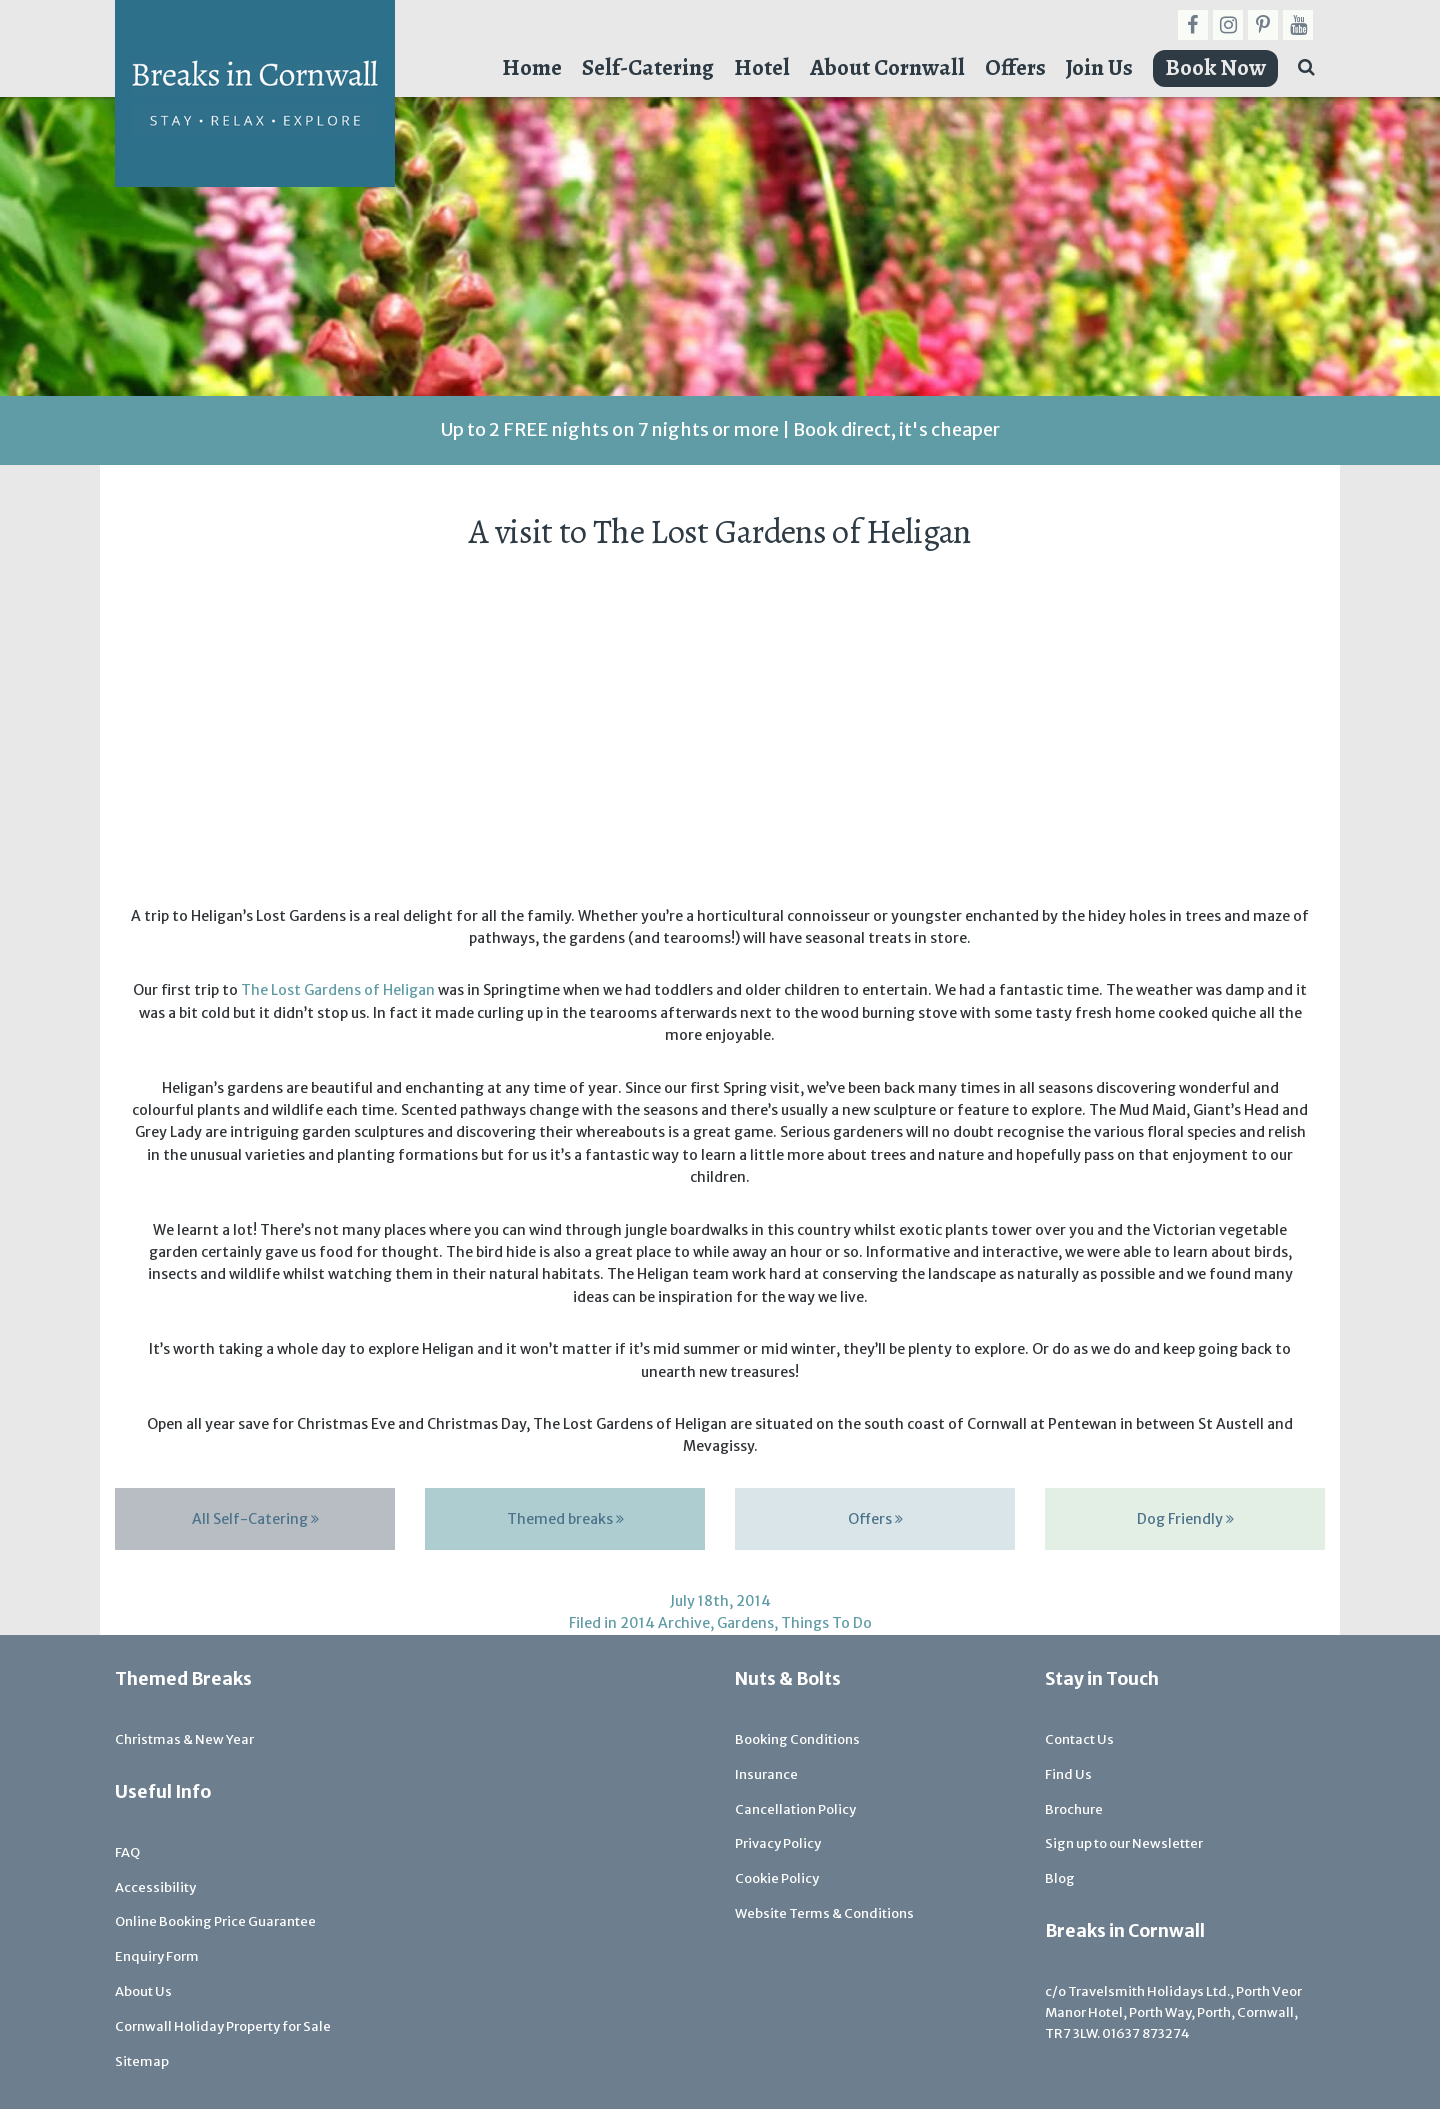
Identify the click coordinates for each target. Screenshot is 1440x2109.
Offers (1015, 67)
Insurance (766, 1774)
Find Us (1068, 1774)
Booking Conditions (797, 1739)
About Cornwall (887, 67)
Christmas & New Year (184, 1739)
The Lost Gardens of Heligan (338, 990)
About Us (143, 1991)
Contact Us (1079, 1739)
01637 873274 (1146, 2033)
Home (532, 67)
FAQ (127, 1852)
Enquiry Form (157, 1956)
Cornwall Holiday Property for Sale (223, 2026)
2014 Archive (665, 1623)
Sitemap (142, 2061)
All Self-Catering (255, 1519)
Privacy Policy (778, 1843)
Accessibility (155, 1887)
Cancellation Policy (795, 1809)
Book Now (1215, 67)
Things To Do (826, 1623)
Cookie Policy (777, 1878)
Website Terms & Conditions (824, 1913)
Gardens (745, 1623)
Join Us (1099, 67)
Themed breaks (565, 1519)
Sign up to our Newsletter (1124, 1843)
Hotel (762, 67)
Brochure (1074, 1809)
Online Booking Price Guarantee (215, 1921)
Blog (1060, 1878)
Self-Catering (648, 67)
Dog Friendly (1185, 1519)
